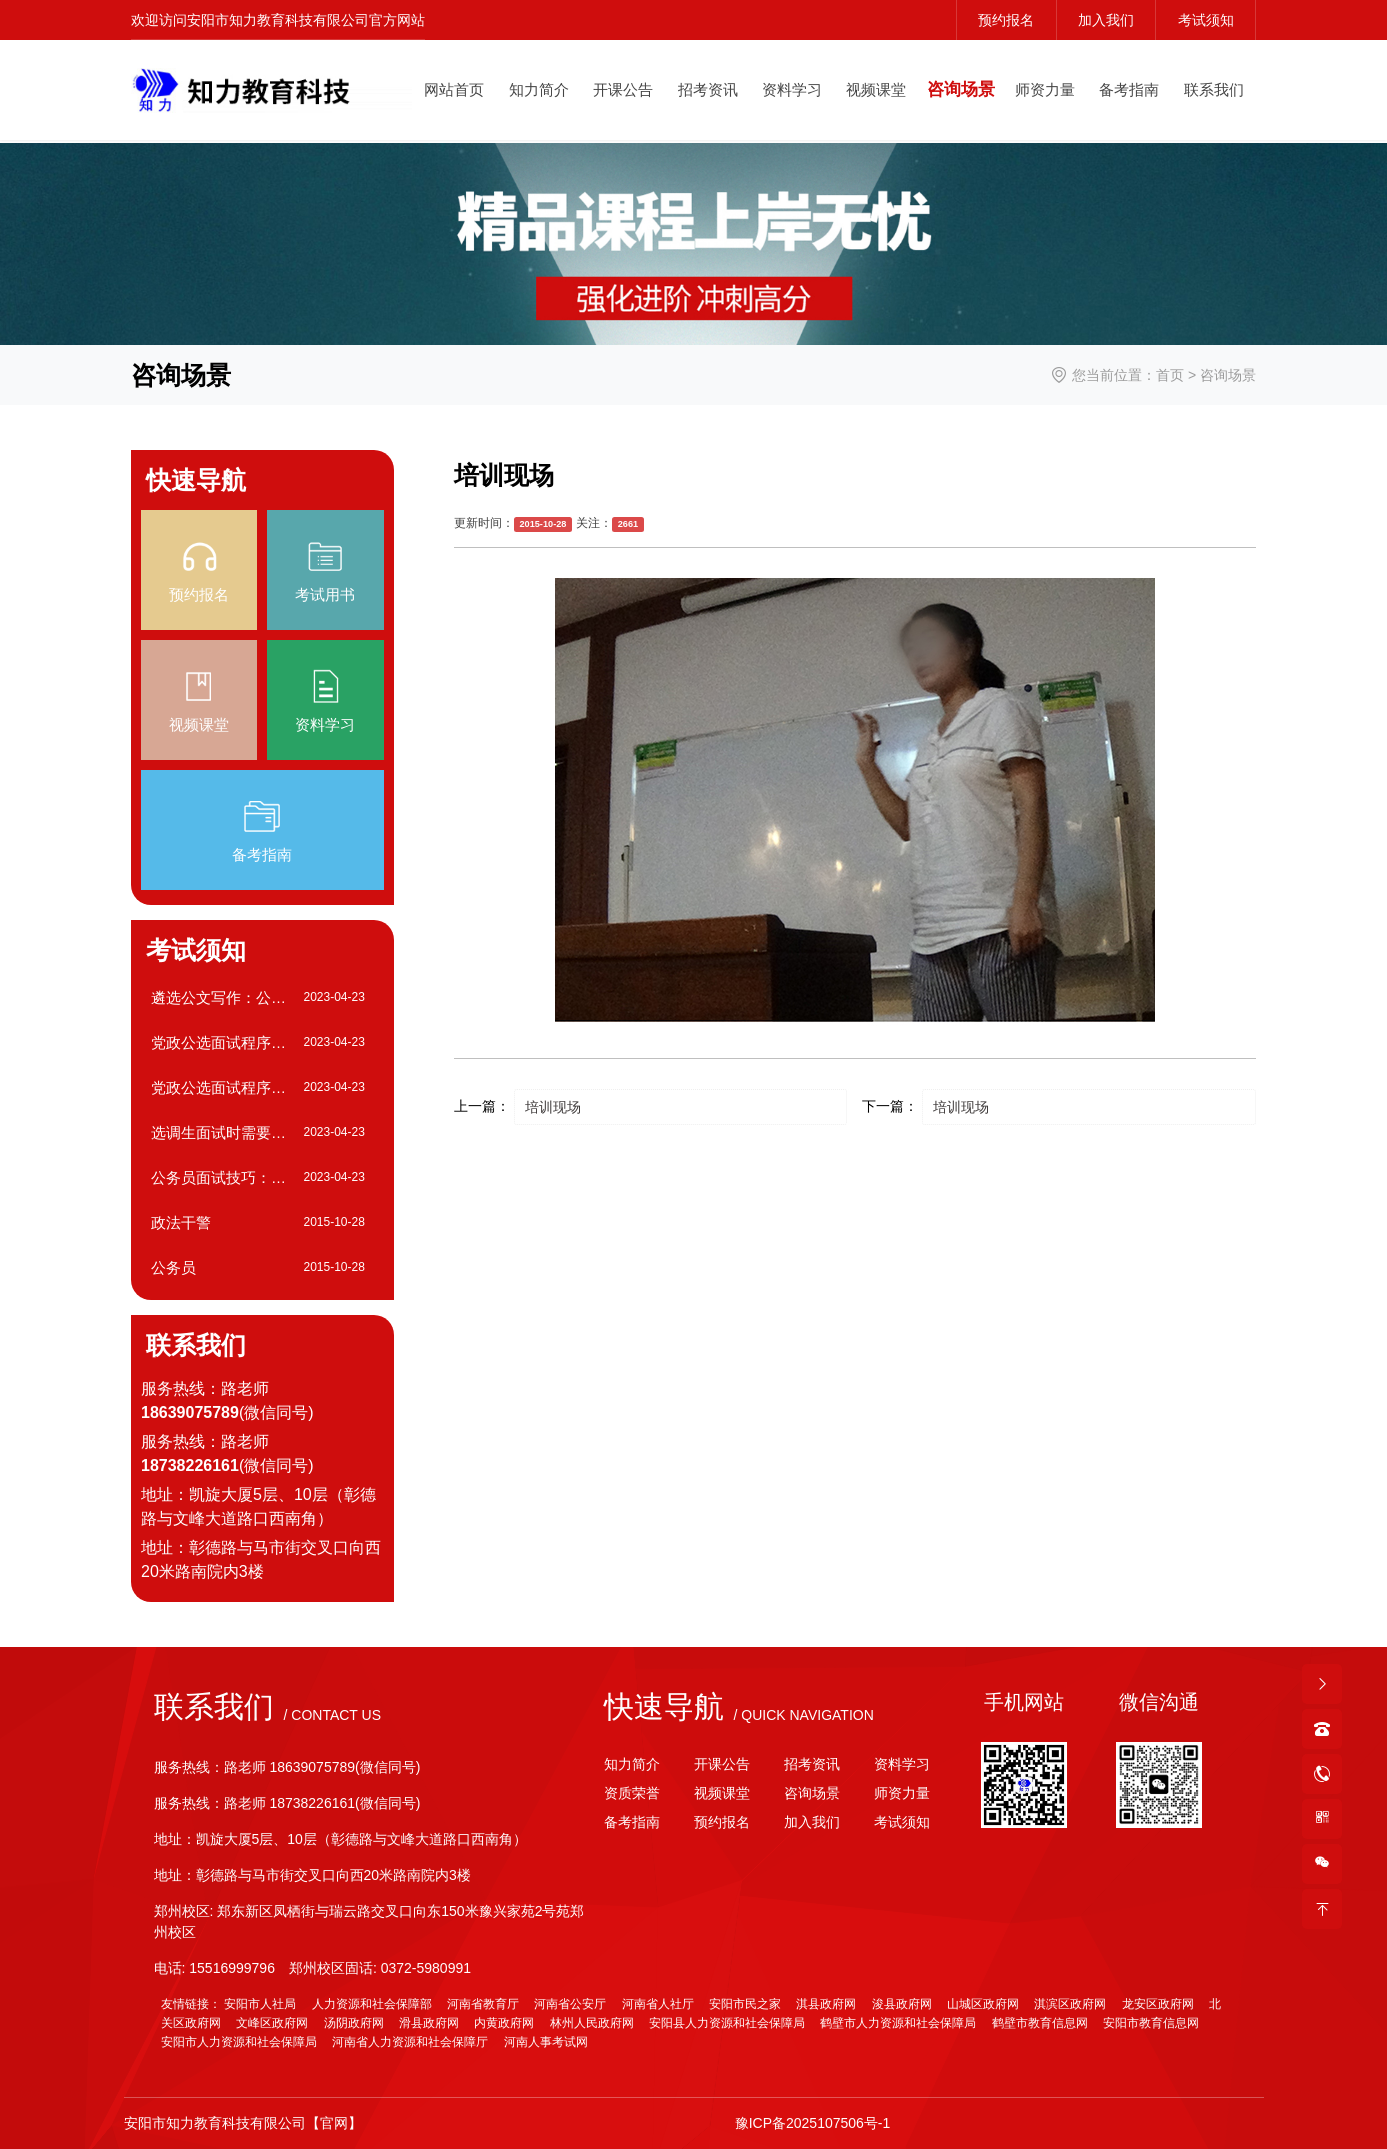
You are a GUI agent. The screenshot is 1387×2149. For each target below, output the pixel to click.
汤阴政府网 (354, 2023)
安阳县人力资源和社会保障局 (727, 2023)
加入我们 (1106, 20)
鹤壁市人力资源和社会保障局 (898, 2023)
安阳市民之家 (745, 2004)
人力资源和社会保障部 (372, 2004)
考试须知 (1206, 20)
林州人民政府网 (592, 2023)
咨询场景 (961, 89)
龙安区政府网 (1158, 2004)
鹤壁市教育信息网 (1040, 2023)
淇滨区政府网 (1070, 2004)
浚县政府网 (902, 2004)
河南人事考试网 (546, 2042)
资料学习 (792, 89)
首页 (1170, 375)
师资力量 (1045, 89)
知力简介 (539, 89)
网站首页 (454, 89)
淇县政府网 (826, 2004)
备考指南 (1129, 89)
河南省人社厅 (658, 2004)
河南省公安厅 (570, 2004)
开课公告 (623, 89)
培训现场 (553, 1107)
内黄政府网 (504, 2023)
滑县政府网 (429, 2023)
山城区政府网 (983, 2004)
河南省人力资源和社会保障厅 (410, 2042)
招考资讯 (708, 89)
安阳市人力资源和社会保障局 (239, 2042)
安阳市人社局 (260, 2004)
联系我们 (1214, 89)
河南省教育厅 (483, 2004)
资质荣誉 (632, 1793)
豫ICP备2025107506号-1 (813, 2123)
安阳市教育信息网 (1151, 2023)
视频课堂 (876, 89)
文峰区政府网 (272, 2023)
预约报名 (1006, 20)
